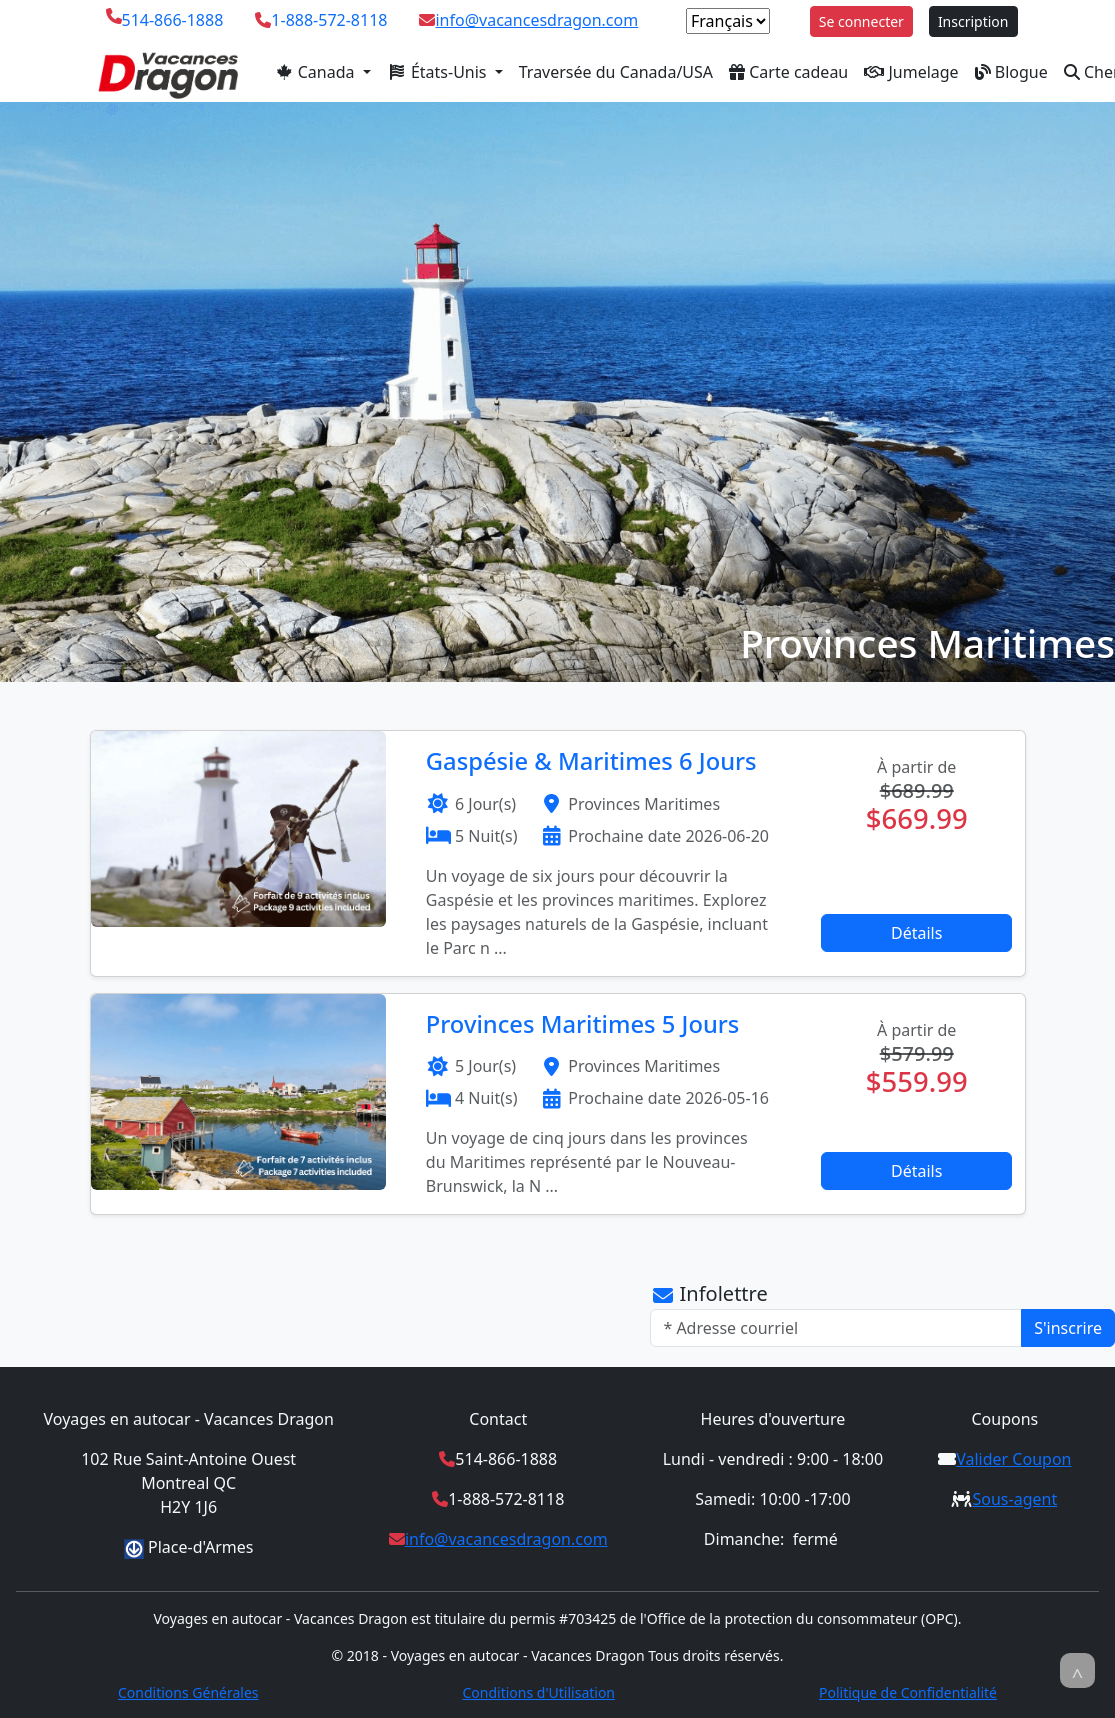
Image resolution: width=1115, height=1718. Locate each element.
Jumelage (911, 72)
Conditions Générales (188, 1692)
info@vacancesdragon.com (536, 20)
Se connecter (861, 21)
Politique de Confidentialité (908, 1692)
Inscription (973, 21)
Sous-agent (1014, 1499)
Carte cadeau (788, 72)
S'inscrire (1068, 1328)
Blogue (1011, 72)
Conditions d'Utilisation (538, 1692)
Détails (916, 933)
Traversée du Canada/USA (616, 72)
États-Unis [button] (439, 72)
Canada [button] (316, 72)
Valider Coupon (1013, 1459)
